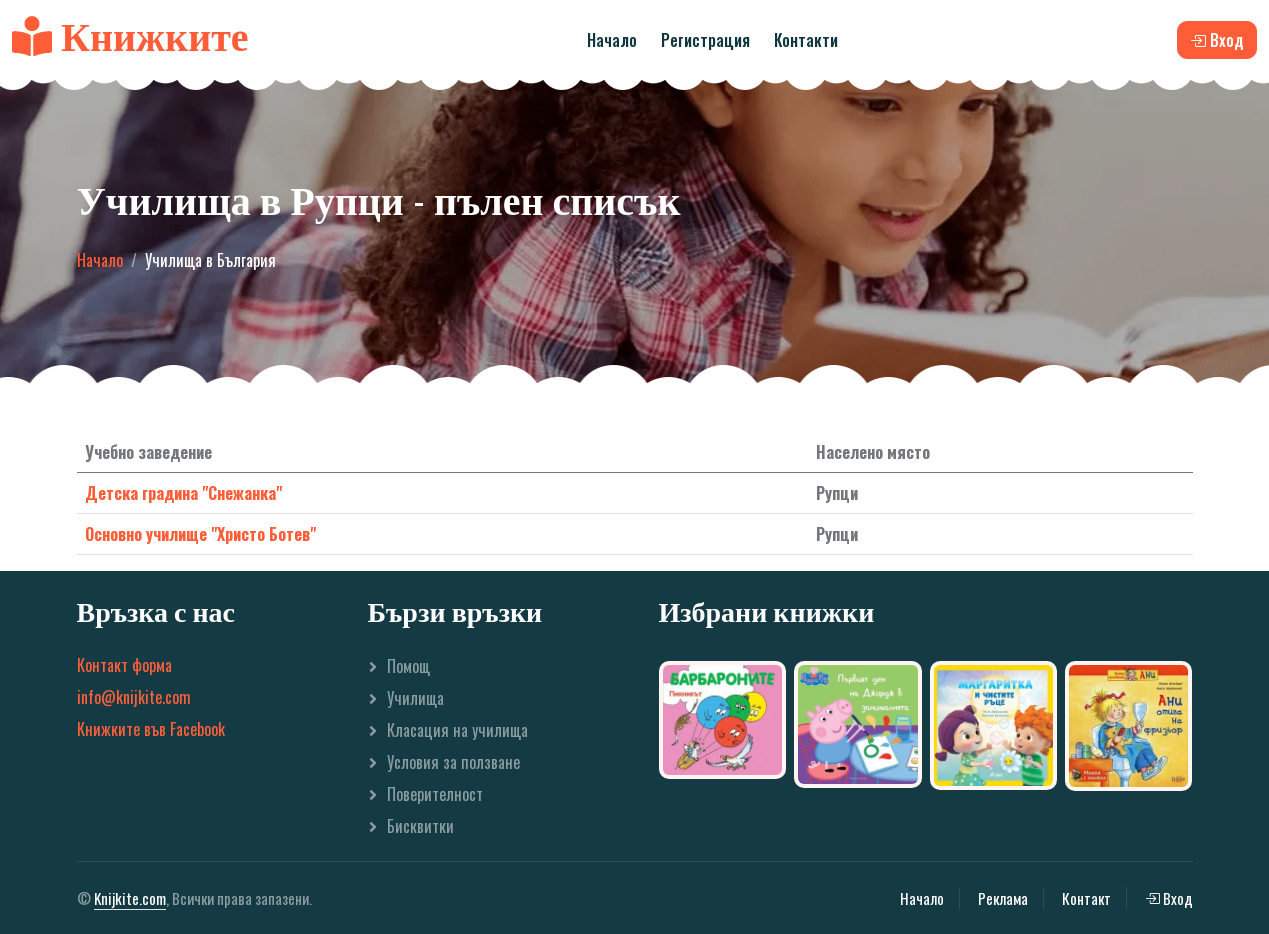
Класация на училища (457, 730)
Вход (1169, 898)
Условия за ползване (453, 762)
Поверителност (435, 794)
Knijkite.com (130, 898)
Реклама (1003, 898)
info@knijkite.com (134, 697)
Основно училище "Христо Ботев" (200, 534)
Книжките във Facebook (151, 729)
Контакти (806, 40)
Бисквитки (420, 826)
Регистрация (705, 40)
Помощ (408, 666)
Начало (612, 40)
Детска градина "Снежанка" (183, 493)
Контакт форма (124, 665)
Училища (415, 698)
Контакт (1086, 898)
